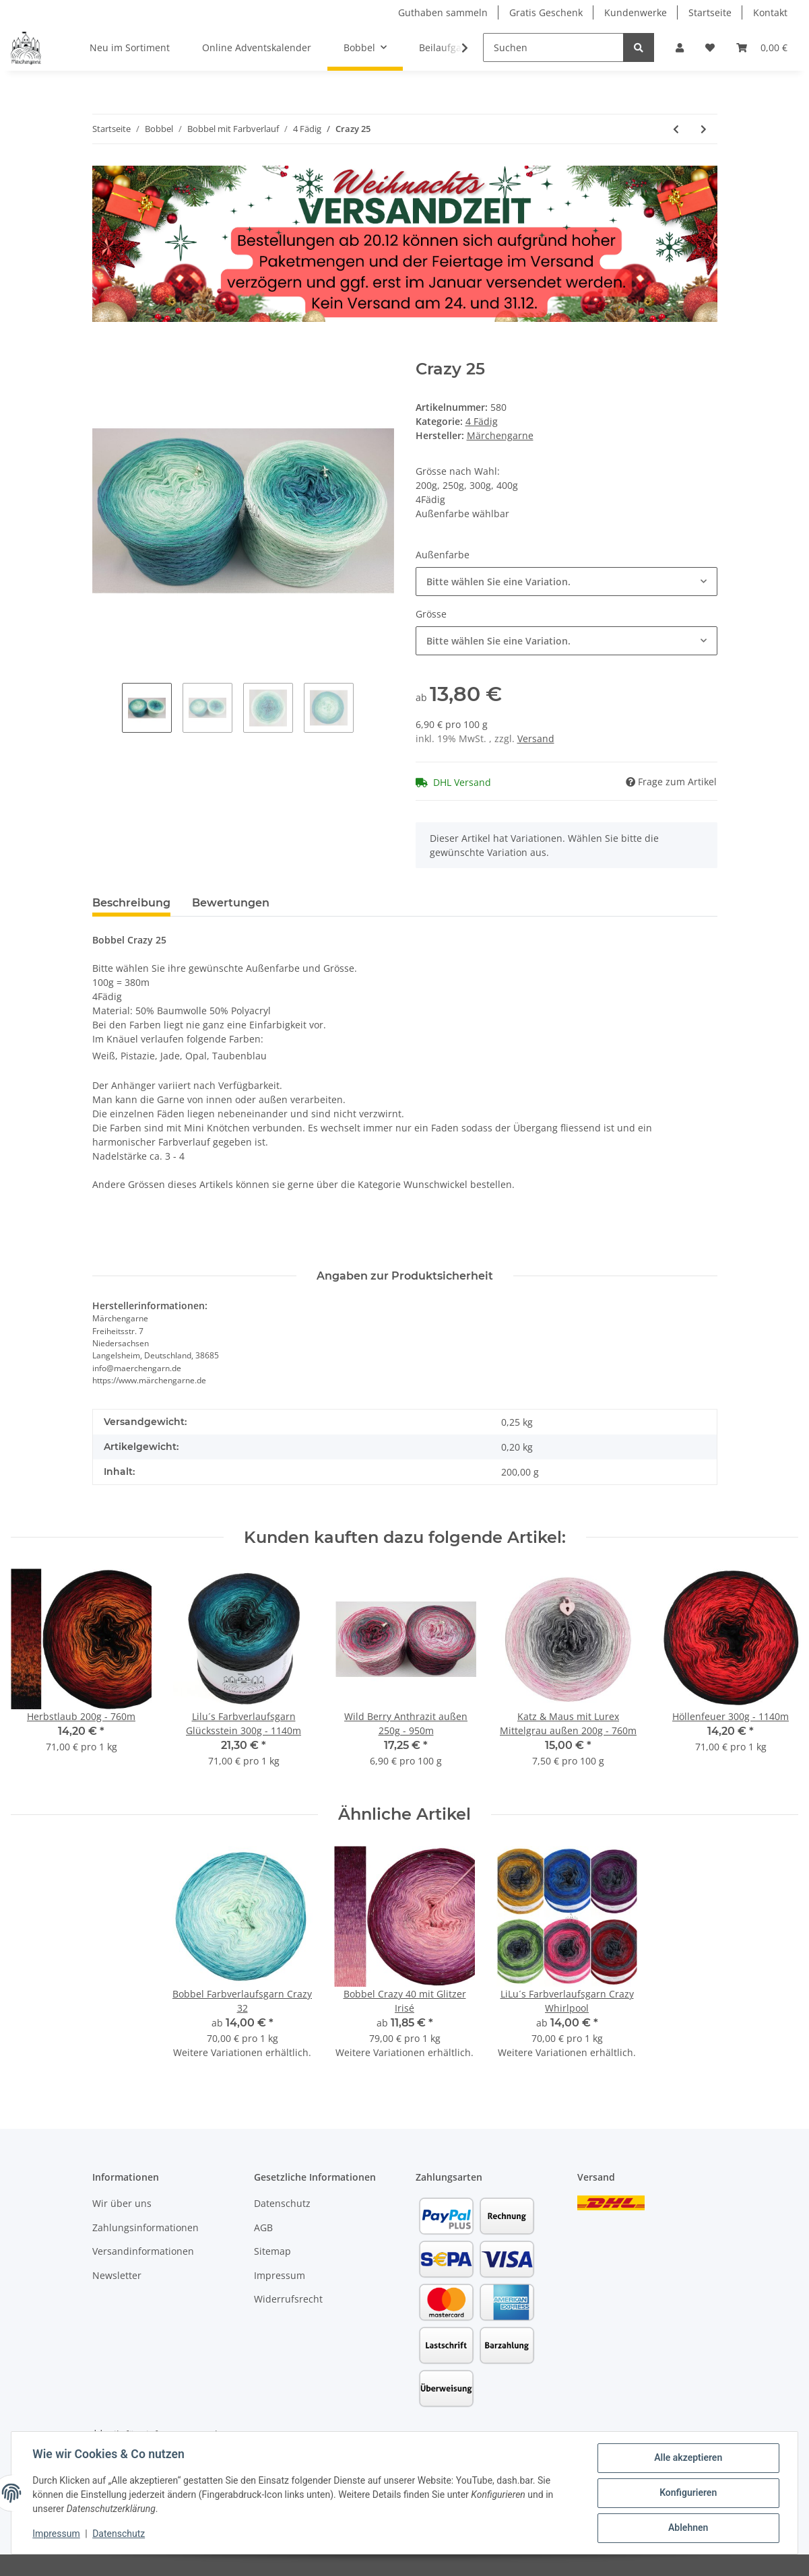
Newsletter (116, 2275)
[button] (679, 47)
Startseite (710, 12)
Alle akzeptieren (687, 2458)
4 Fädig (481, 421)
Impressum (279, 2275)
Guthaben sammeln (443, 12)
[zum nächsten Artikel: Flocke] (703, 128)
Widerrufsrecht (288, 2298)
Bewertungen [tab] (230, 902)
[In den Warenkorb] (103, 352)
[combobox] (566, 581)
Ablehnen (687, 2528)
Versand (535, 738)
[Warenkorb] (761, 47)
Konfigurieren (687, 2493)
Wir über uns (122, 2203)
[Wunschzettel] (709, 47)
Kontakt (770, 12)
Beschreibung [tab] (131, 902)
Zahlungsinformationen (145, 2227)
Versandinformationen (143, 2251)
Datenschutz (282, 2203)
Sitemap (272, 2251)
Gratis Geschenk (546, 12)
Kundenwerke (635, 12)
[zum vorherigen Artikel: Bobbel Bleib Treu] (676, 128)
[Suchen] (553, 47)
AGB (263, 2227)
